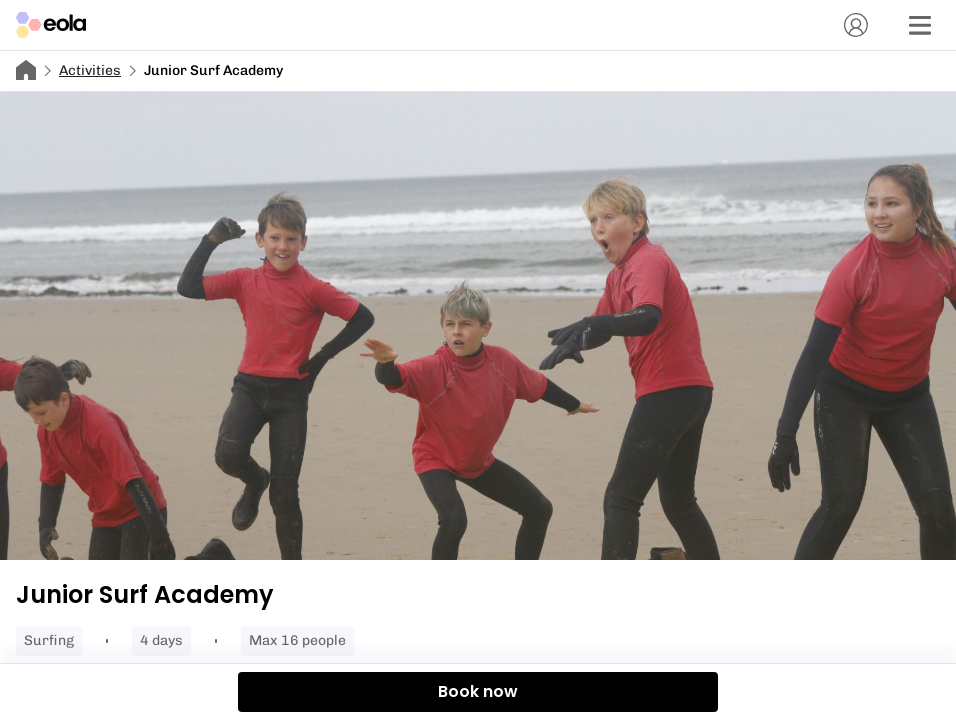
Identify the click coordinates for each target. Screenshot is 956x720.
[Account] (856, 25)
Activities (90, 70)
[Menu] (920, 25)
